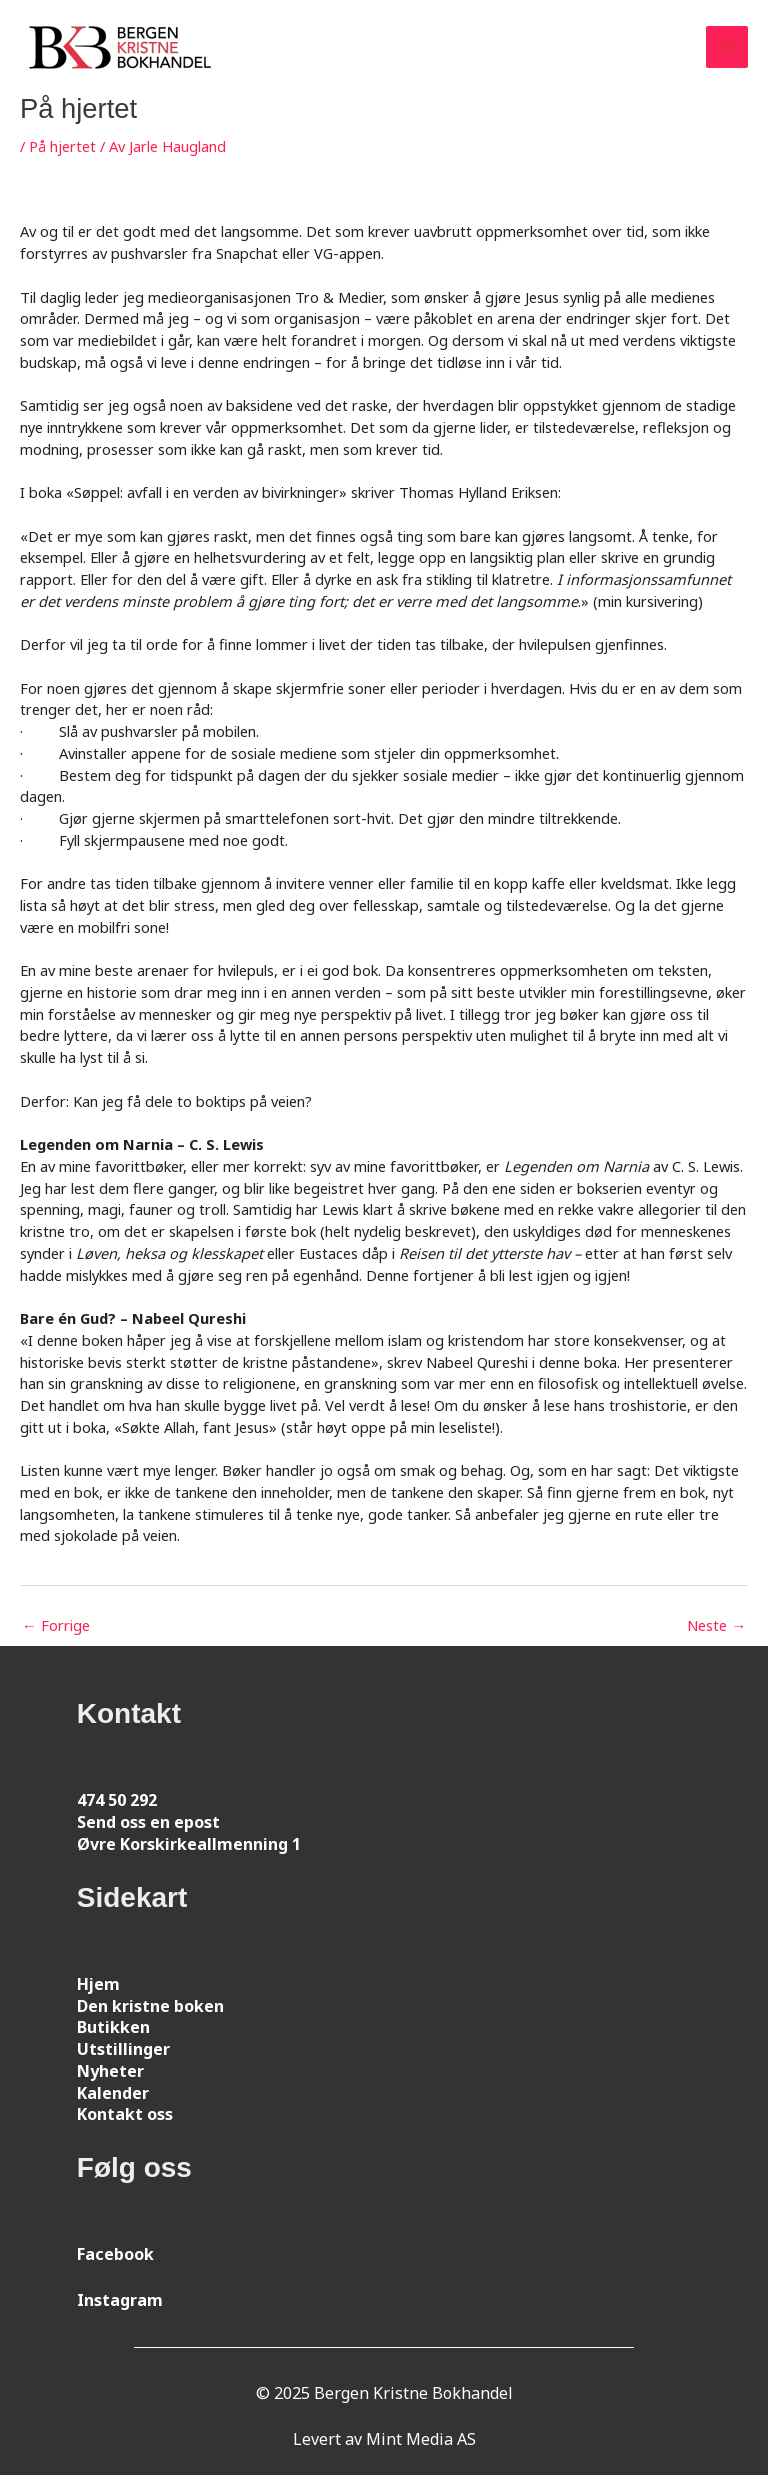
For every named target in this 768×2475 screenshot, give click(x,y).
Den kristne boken (150, 2006)
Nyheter (110, 2071)
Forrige (56, 1625)
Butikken (113, 2027)
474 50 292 (117, 1800)
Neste (716, 1625)
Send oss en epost (148, 1822)
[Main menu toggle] (727, 47)
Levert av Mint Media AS (384, 2439)
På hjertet (62, 146)
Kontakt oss (125, 2114)
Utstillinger (123, 2049)
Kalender (113, 2093)
